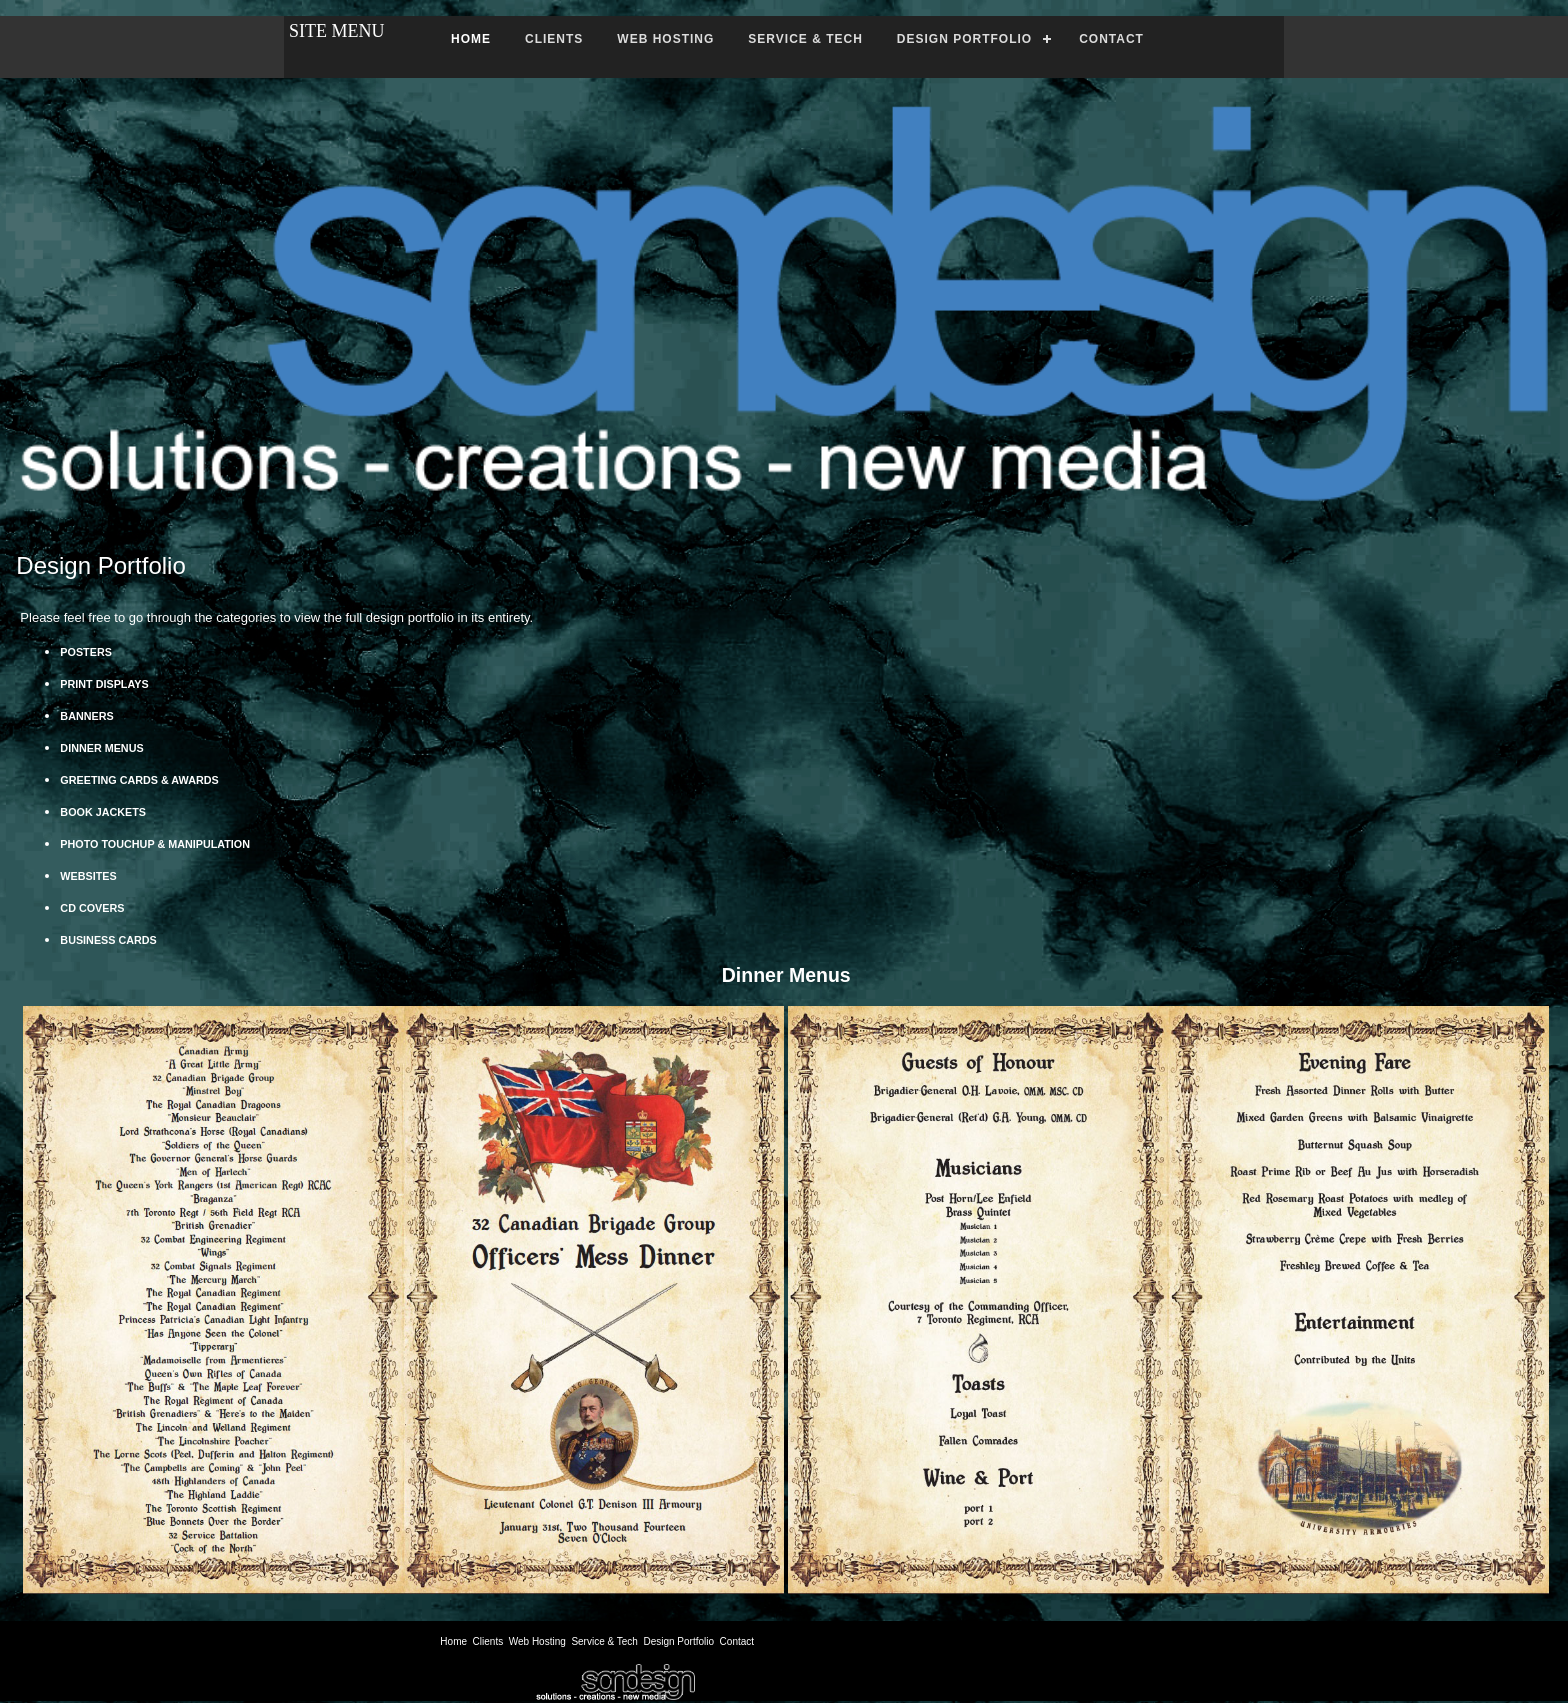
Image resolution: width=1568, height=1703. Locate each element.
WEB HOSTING (665, 39)
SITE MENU (337, 31)
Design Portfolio (678, 1641)
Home (453, 1641)
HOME (471, 39)
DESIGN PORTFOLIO (964, 39)
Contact (737, 1641)
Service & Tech (604, 1641)
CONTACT (1111, 39)
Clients (488, 1641)
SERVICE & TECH (805, 39)
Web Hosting (537, 1641)
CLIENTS (554, 39)
